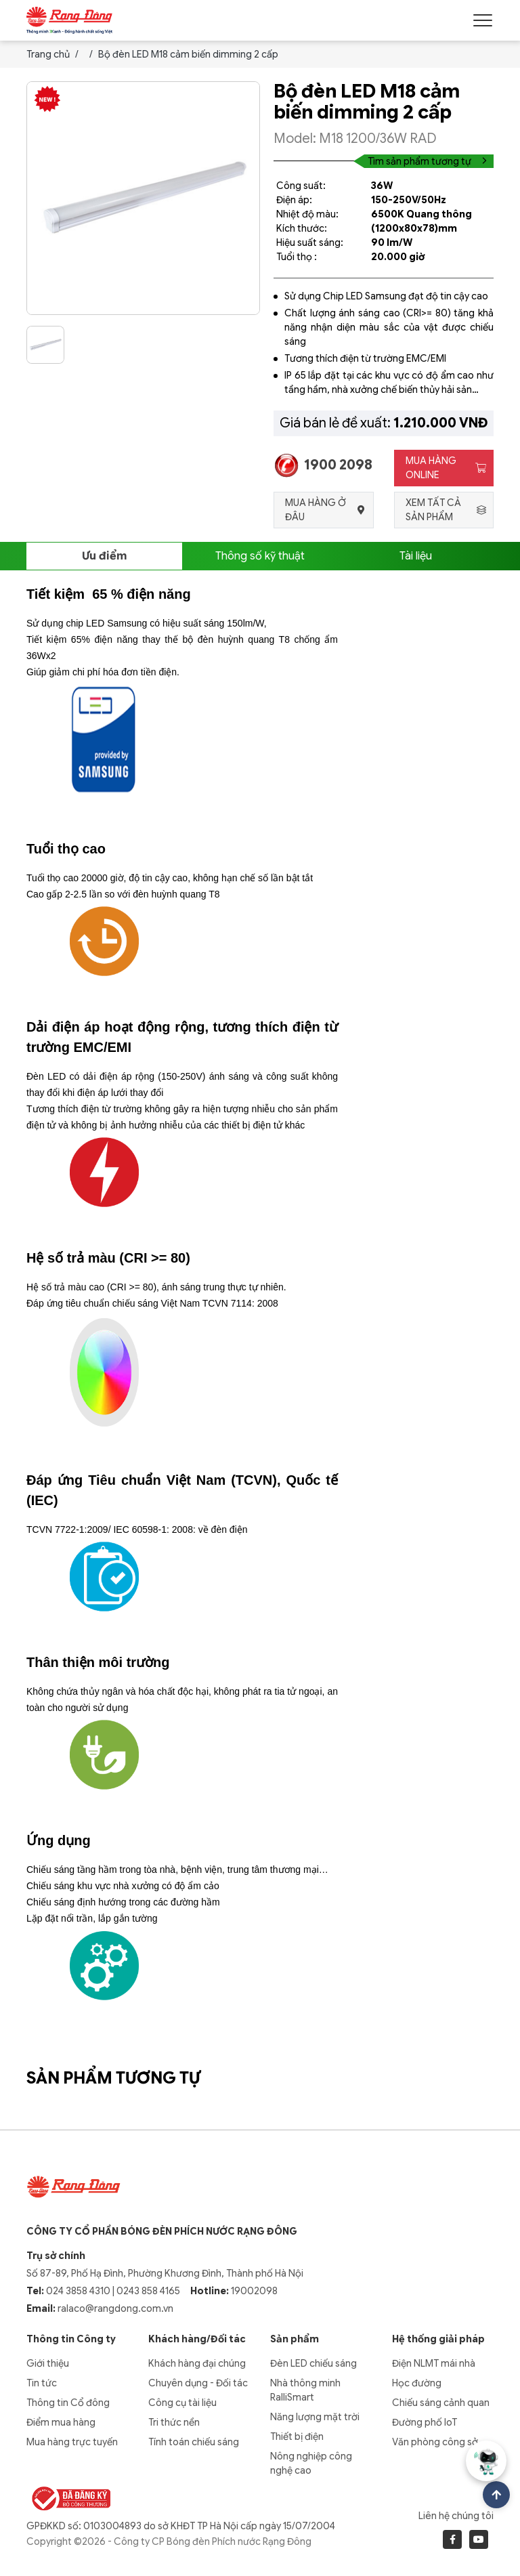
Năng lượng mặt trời (315, 2417)
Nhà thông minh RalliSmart (305, 2390)
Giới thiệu (47, 2363)
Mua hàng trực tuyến (72, 2442)
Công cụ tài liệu (182, 2402)
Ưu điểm (104, 556)
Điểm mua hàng (60, 2422)
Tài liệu (415, 556)
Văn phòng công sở (435, 2442)
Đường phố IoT (424, 2422)
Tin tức (41, 2383)
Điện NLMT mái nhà (433, 2363)
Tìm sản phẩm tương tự (427, 161)
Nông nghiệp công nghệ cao (311, 2463)
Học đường (416, 2383)
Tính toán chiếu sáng (193, 2442)
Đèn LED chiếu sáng (313, 2363)
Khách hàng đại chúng (197, 2363)
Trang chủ (48, 54)
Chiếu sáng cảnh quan (441, 2402)
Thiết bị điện (297, 2436)
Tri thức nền (174, 2422)
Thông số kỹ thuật (260, 556)
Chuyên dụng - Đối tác (198, 2383)
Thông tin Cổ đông (68, 2402)
